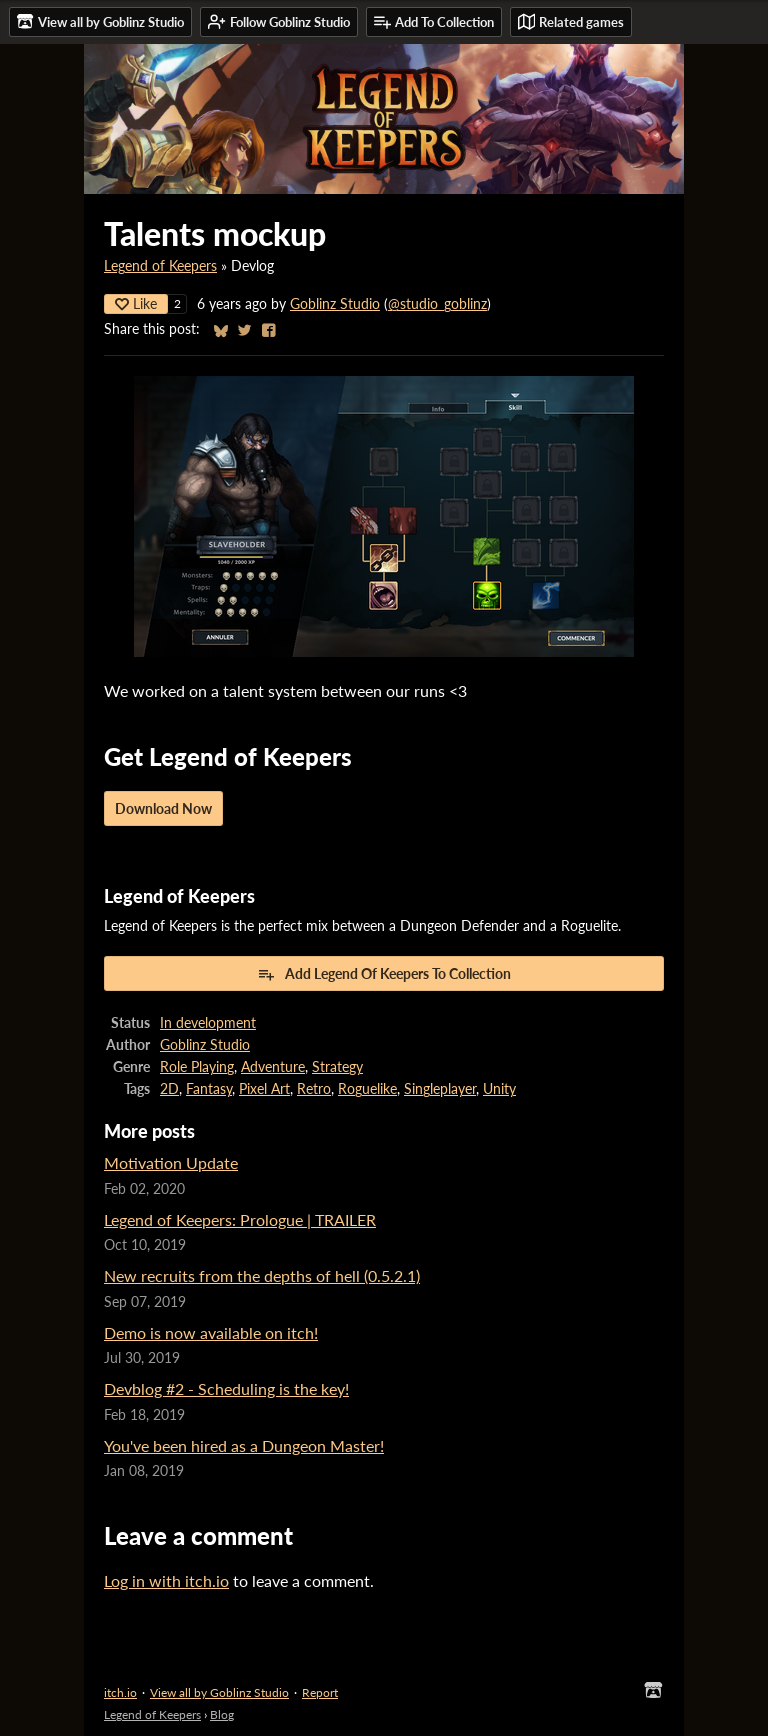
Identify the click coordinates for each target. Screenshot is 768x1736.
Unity (499, 1089)
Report (320, 1692)
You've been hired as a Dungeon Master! (244, 1445)
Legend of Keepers (160, 266)
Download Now (163, 808)
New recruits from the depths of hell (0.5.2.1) (262, 1275)
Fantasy (209, 1089)
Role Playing (197, 1067)
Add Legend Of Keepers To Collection (384, 974)
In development (208, 1023)
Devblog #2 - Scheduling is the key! (226, 1388)
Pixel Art (264, 1089)
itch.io (120, 1692)
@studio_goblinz (437, 304)
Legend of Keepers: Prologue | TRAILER (240, 1219)
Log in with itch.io (166, 1580)
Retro (314, 1089)
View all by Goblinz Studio (219, 1692)
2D (169, 1089)
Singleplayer (440, 1089)
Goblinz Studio (335, 304)
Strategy (337, 1067)
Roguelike (367, 1089)
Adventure (273, 1067)
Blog (222, 1714)
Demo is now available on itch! (211, 1332)
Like (136, 303)
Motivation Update (171, 1162)
